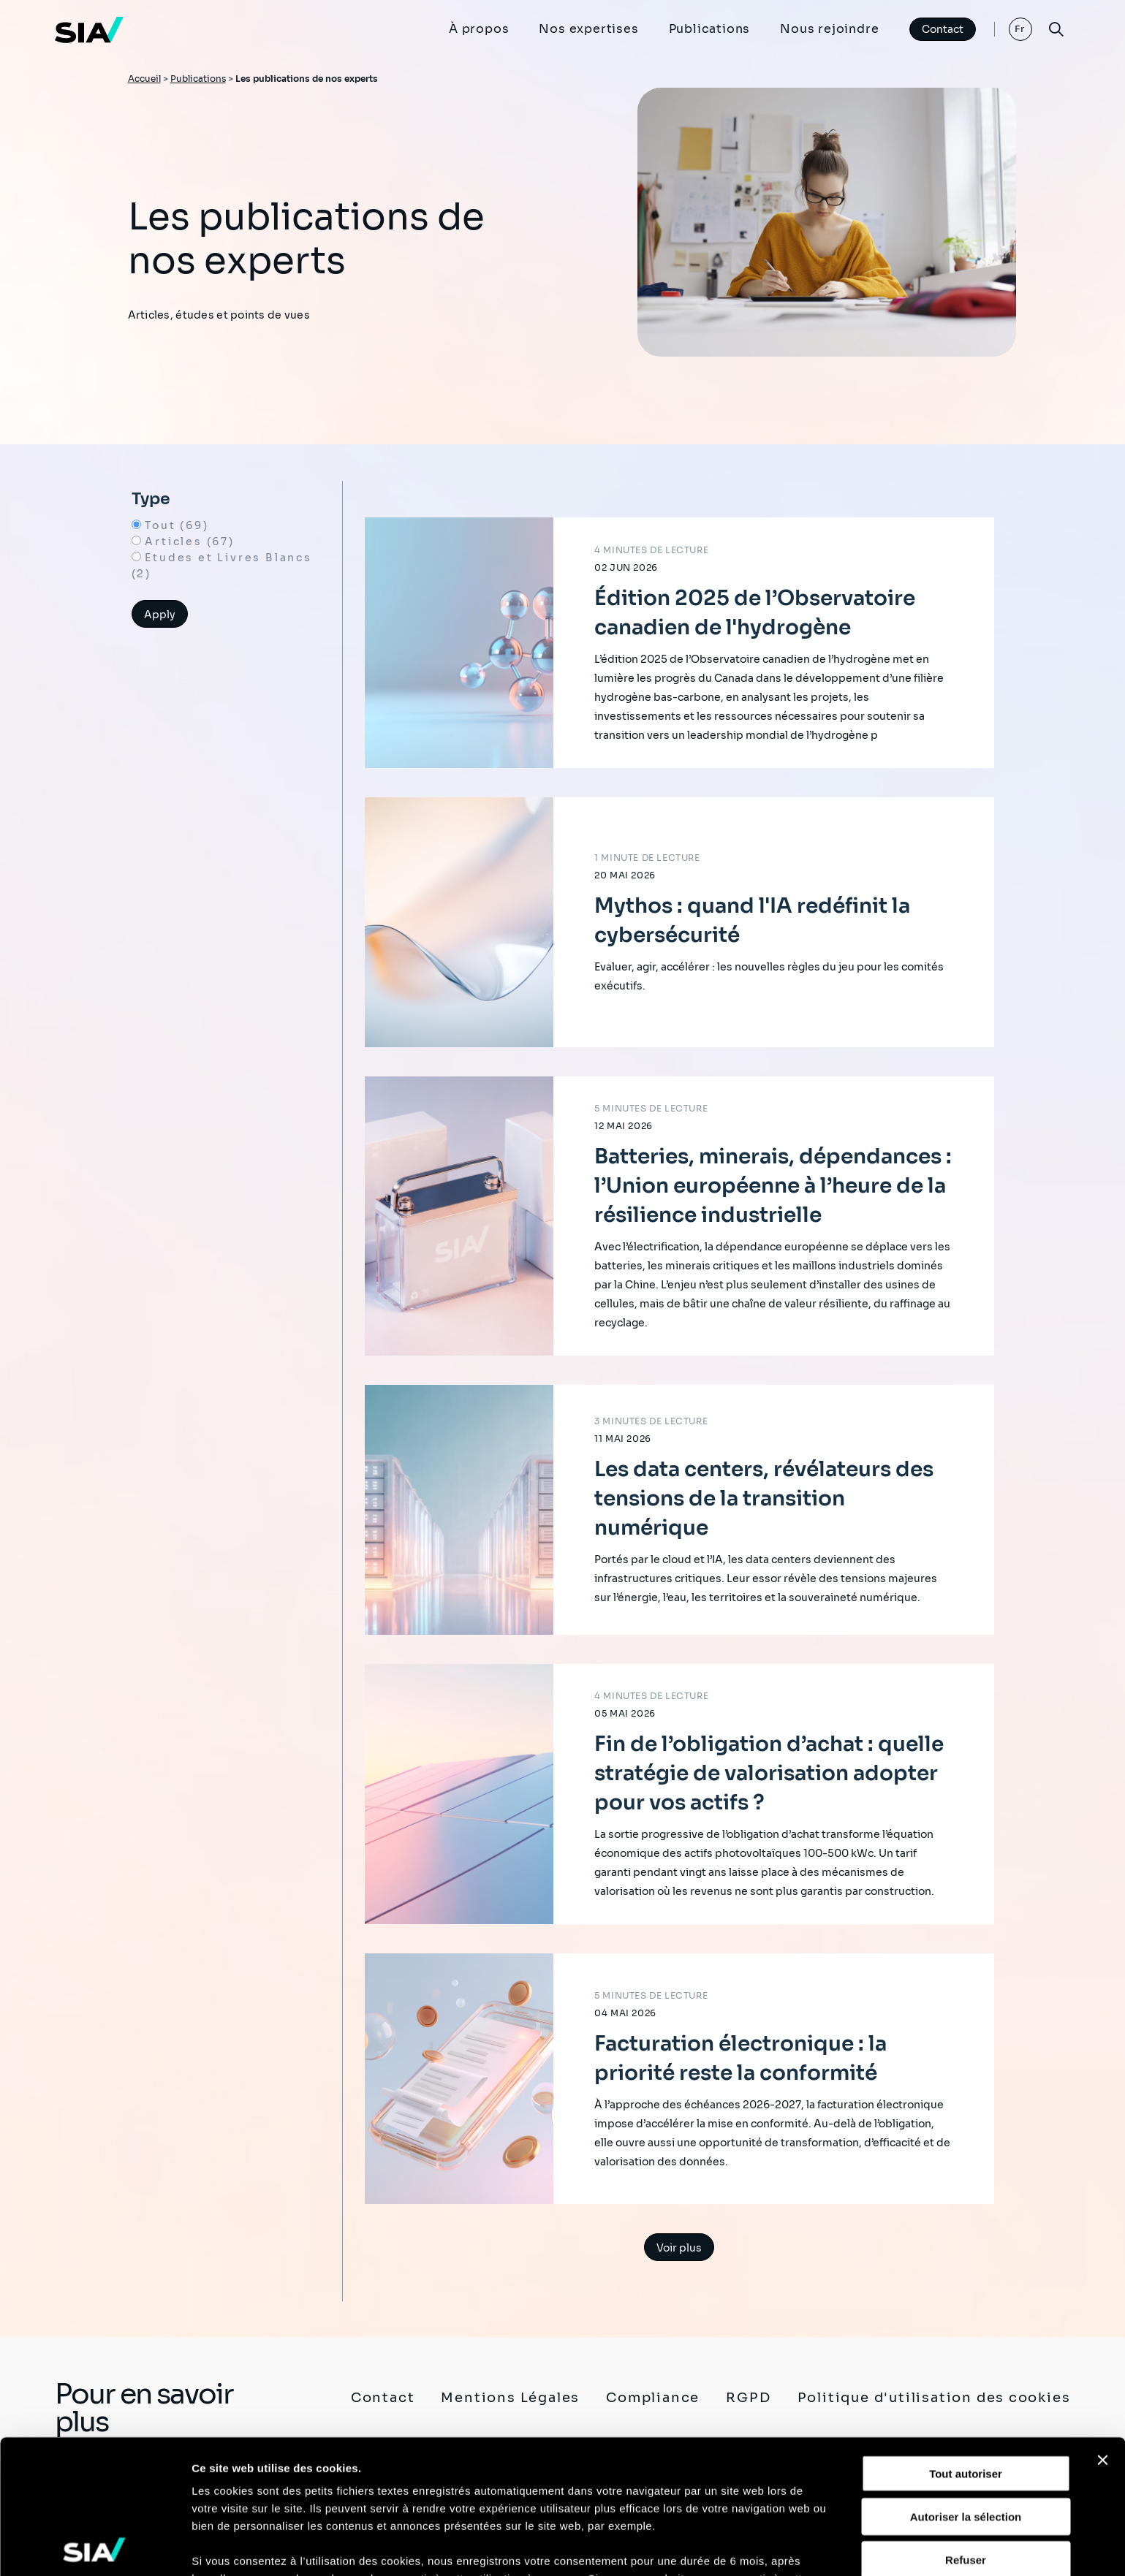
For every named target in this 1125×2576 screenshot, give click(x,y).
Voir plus (679, 2247)
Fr (1020, 29)
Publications (710, 29)
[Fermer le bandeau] (1102, 2327)
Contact (942, 29)
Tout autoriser (965, 2340)
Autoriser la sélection (966, 2382)
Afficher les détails (241, 2547)
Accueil (144, 78)
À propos (479, 29)
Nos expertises (588, 29)
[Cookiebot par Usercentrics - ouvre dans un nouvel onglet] (95, 2547)
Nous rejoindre (829, 29)
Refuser (965, 2426)
